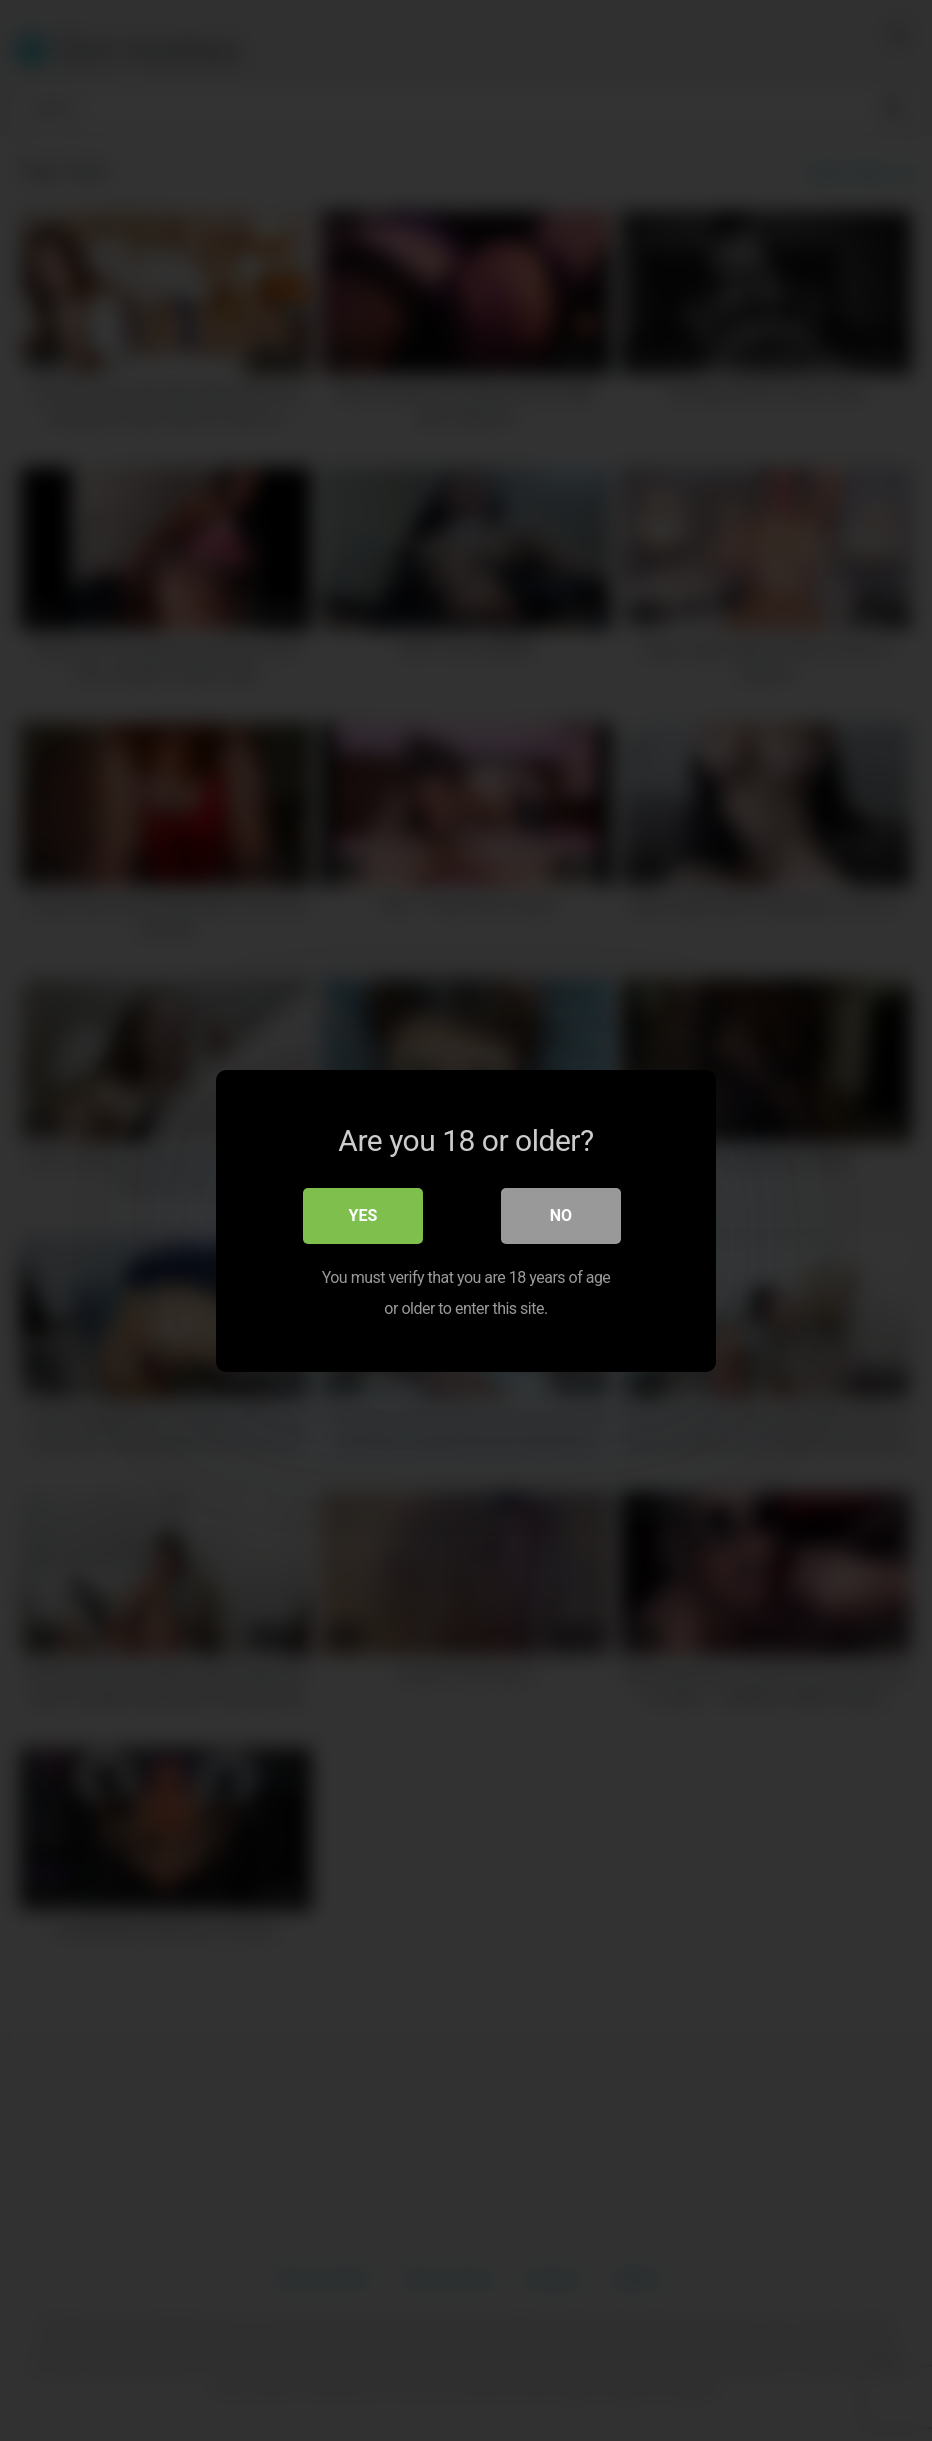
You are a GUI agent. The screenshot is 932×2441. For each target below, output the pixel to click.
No (561, 1215)
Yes (363, 1215)
